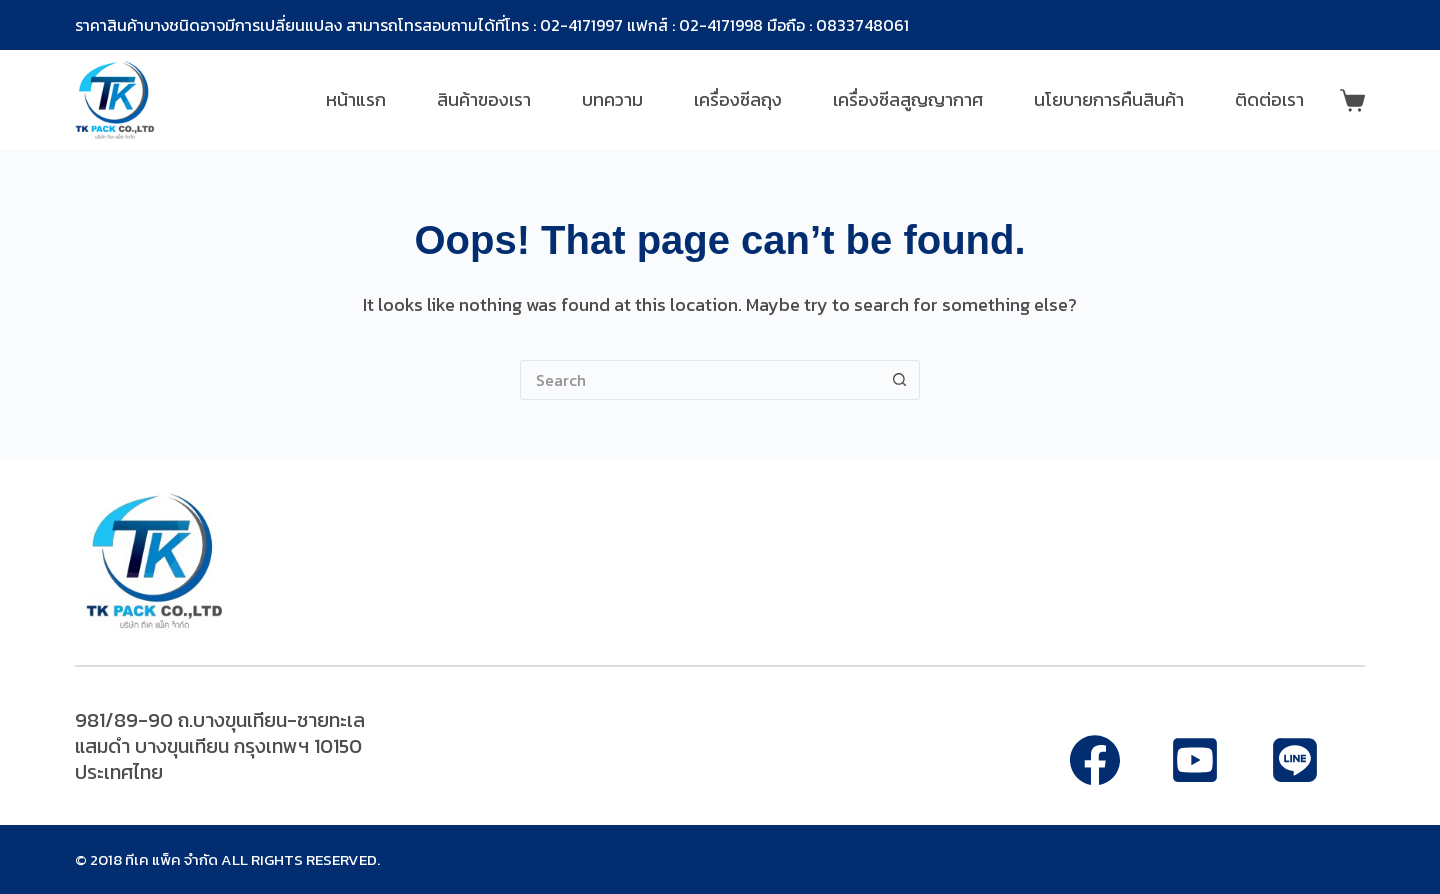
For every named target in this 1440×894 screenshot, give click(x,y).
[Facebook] (1095, 760)
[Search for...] (700, 380)
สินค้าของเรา (484, 99)
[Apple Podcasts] (1295, 760)
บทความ (612, 99)
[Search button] (900, 380)
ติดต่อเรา (1269, 99)
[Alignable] (1195, 760)
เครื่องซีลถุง (738, 99)
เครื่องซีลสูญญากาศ (908, 99)
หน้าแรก (356, 99)
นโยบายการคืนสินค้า (1109, 99)
